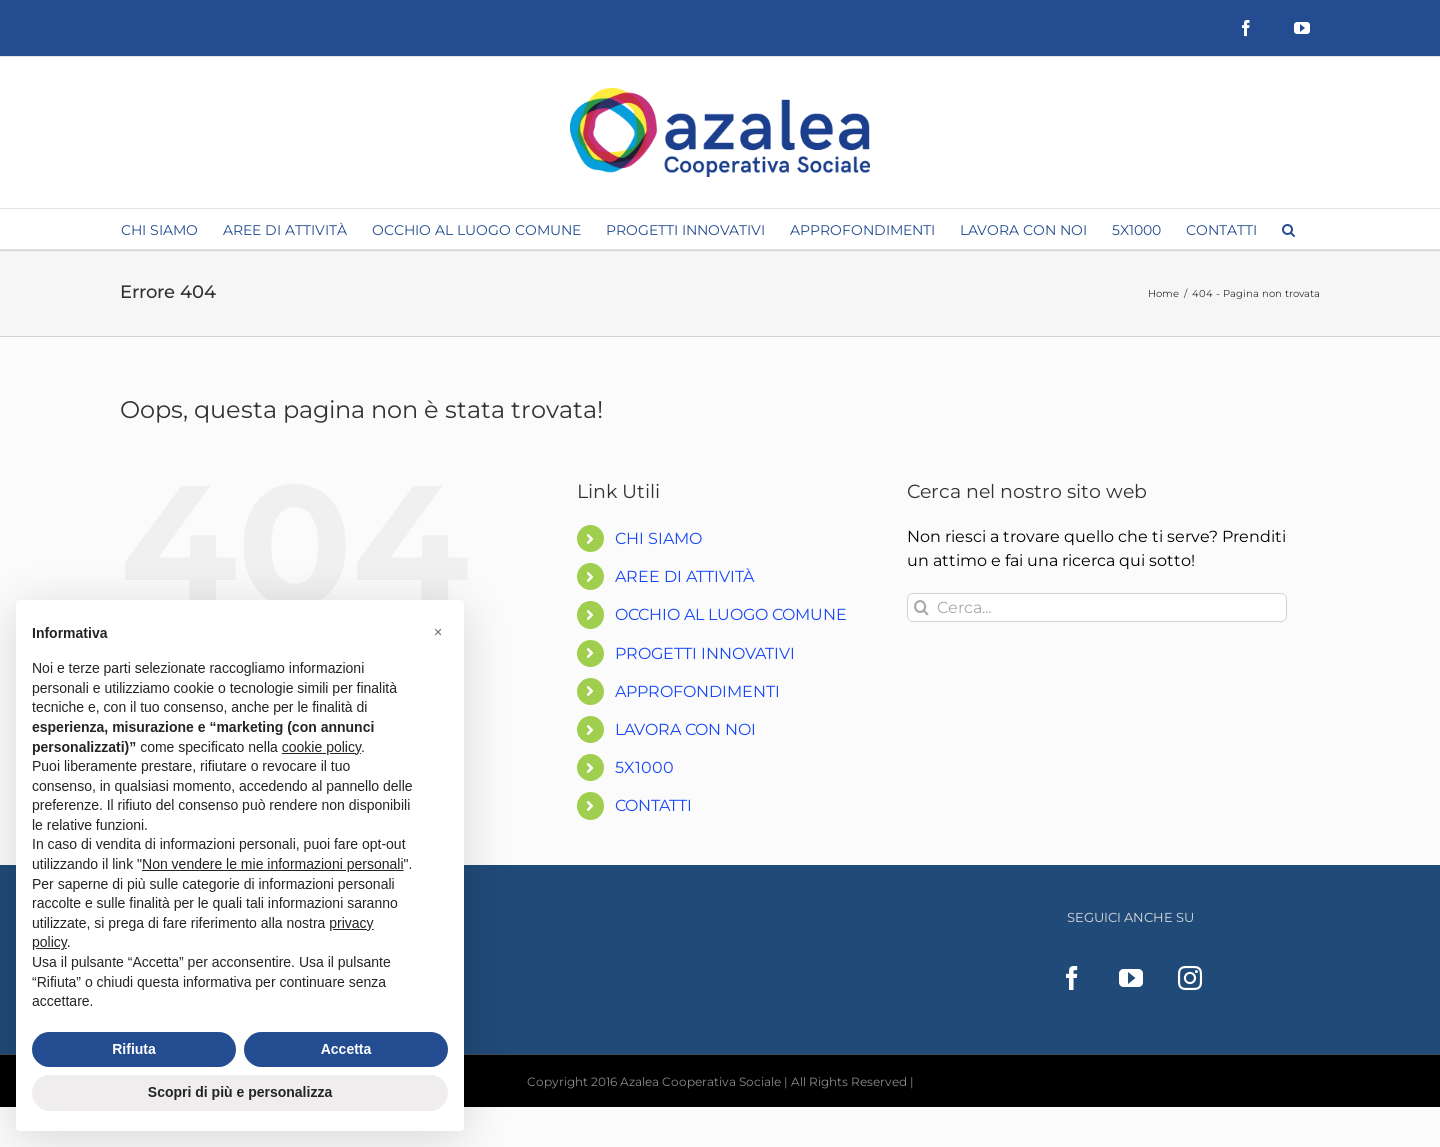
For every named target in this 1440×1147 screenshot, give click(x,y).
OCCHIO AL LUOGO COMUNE (731, 614)
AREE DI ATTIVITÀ (684, 576)
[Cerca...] (1097, 607)
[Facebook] (1072, 978)
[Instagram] (1190, 978)
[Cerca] (921, 607)
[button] (1288, 229)
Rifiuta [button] (134, 1049)
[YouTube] (1131, 978)
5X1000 (644, 767)
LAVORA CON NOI (685, 729)
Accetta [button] (346, 1049)
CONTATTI (653, 805)
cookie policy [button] (321, 747)
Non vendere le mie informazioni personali (272, 864)
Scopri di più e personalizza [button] (240, 1092)
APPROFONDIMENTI (697, 691)
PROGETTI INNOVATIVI (705, 653)
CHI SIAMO (658, 538)
